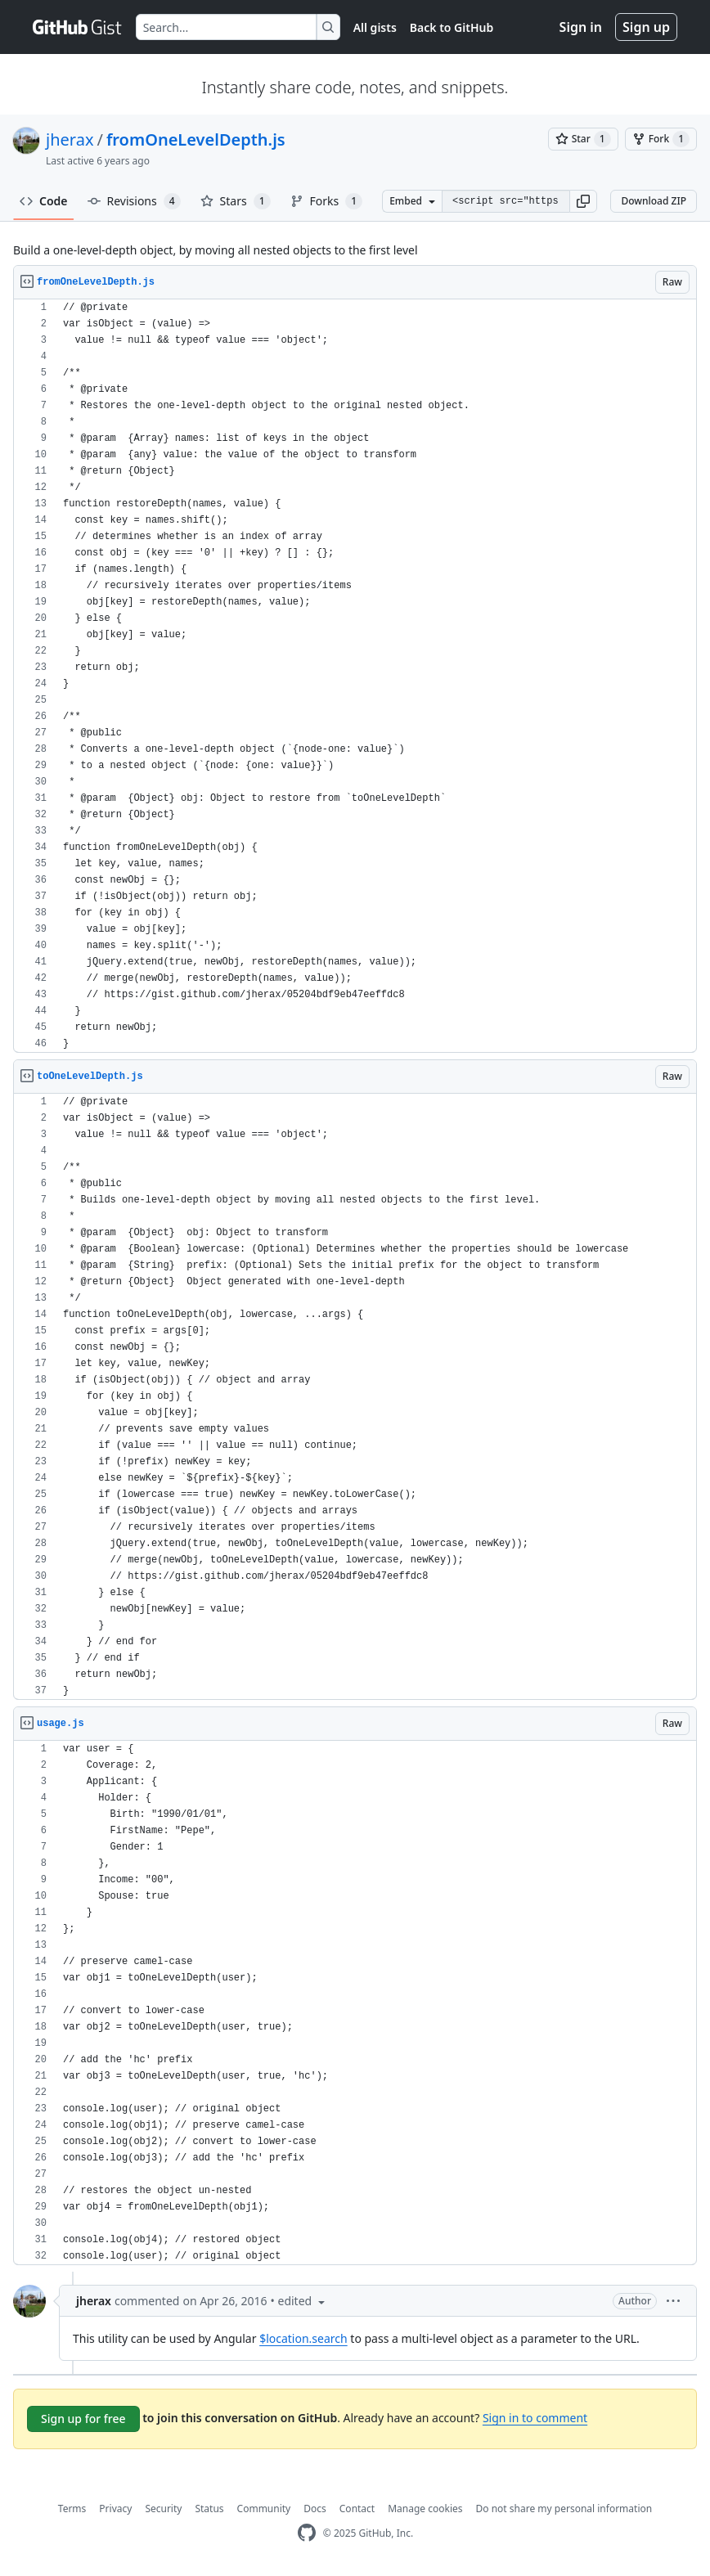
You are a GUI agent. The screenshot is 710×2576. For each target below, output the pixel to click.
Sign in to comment (535, 2417)
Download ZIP (653, 201)
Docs (314, 2508)
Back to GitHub (451, 27)
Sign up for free (83, 2418)
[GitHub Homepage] (307, 2533)
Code (44, 201)
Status (209, 2508)
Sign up (646, 27)
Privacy (115, 2508)
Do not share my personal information (564, 2508)
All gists (375, 27)
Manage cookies (425, 2508)
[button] (583, 201)
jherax (69, 139)
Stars (235, 201)
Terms (72, 2508)
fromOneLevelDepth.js (195, 139)
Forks (326, 201)
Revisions (134, 201)
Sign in (580, 27)
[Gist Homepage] (78, 27)
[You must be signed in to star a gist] (583, 139)
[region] (355, 676)
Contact (357, 2508)
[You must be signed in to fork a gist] (661, 139)
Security (163, 2508)
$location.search (303, 2338)
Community (264, 2508)
